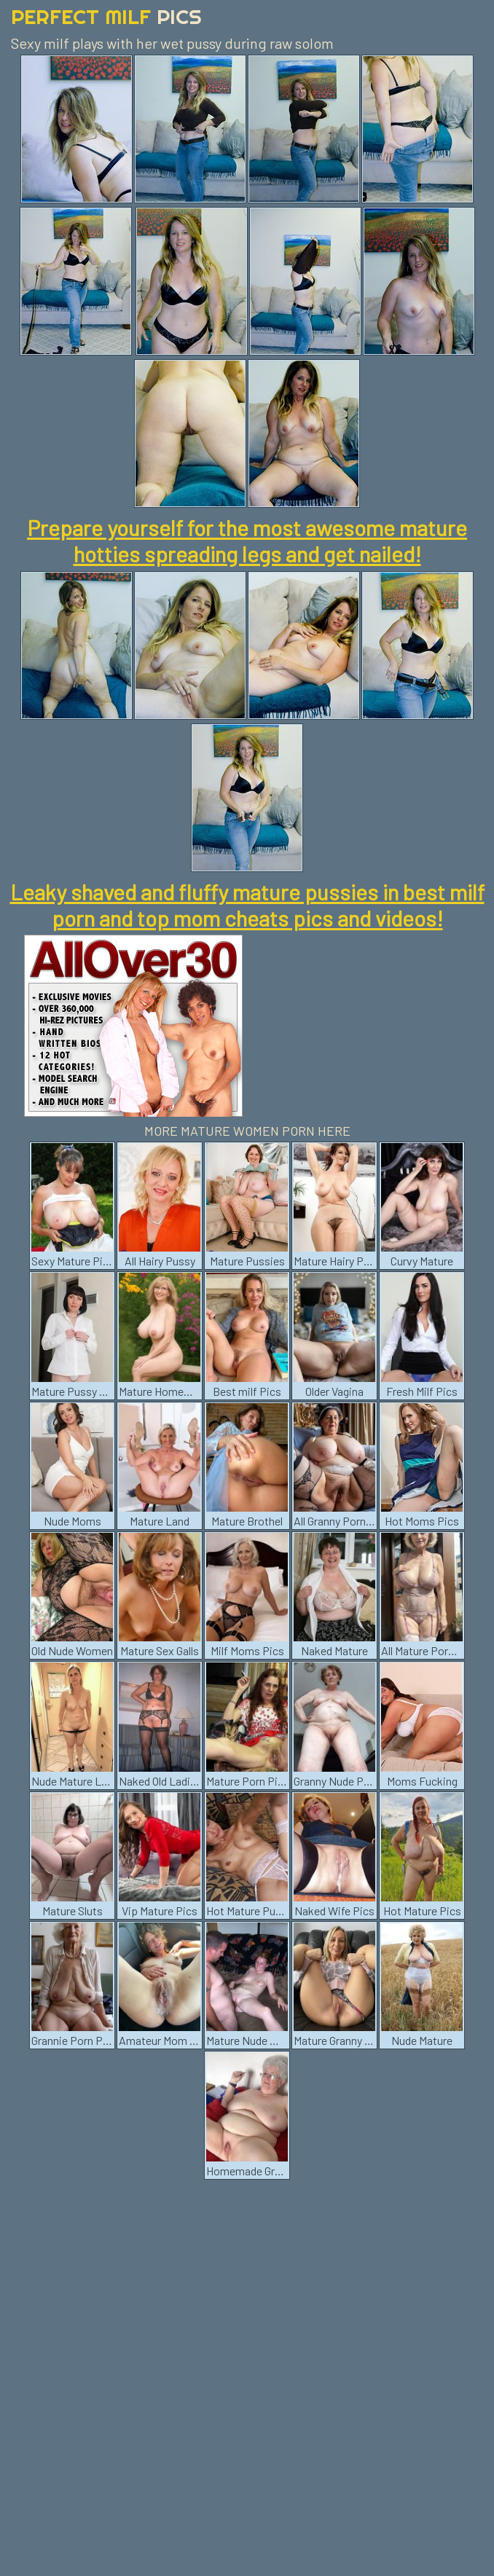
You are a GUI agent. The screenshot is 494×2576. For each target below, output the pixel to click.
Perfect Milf (106, 16)
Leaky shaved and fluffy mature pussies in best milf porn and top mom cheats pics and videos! (247, 905)
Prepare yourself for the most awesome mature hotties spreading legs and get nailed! (247, 540)
